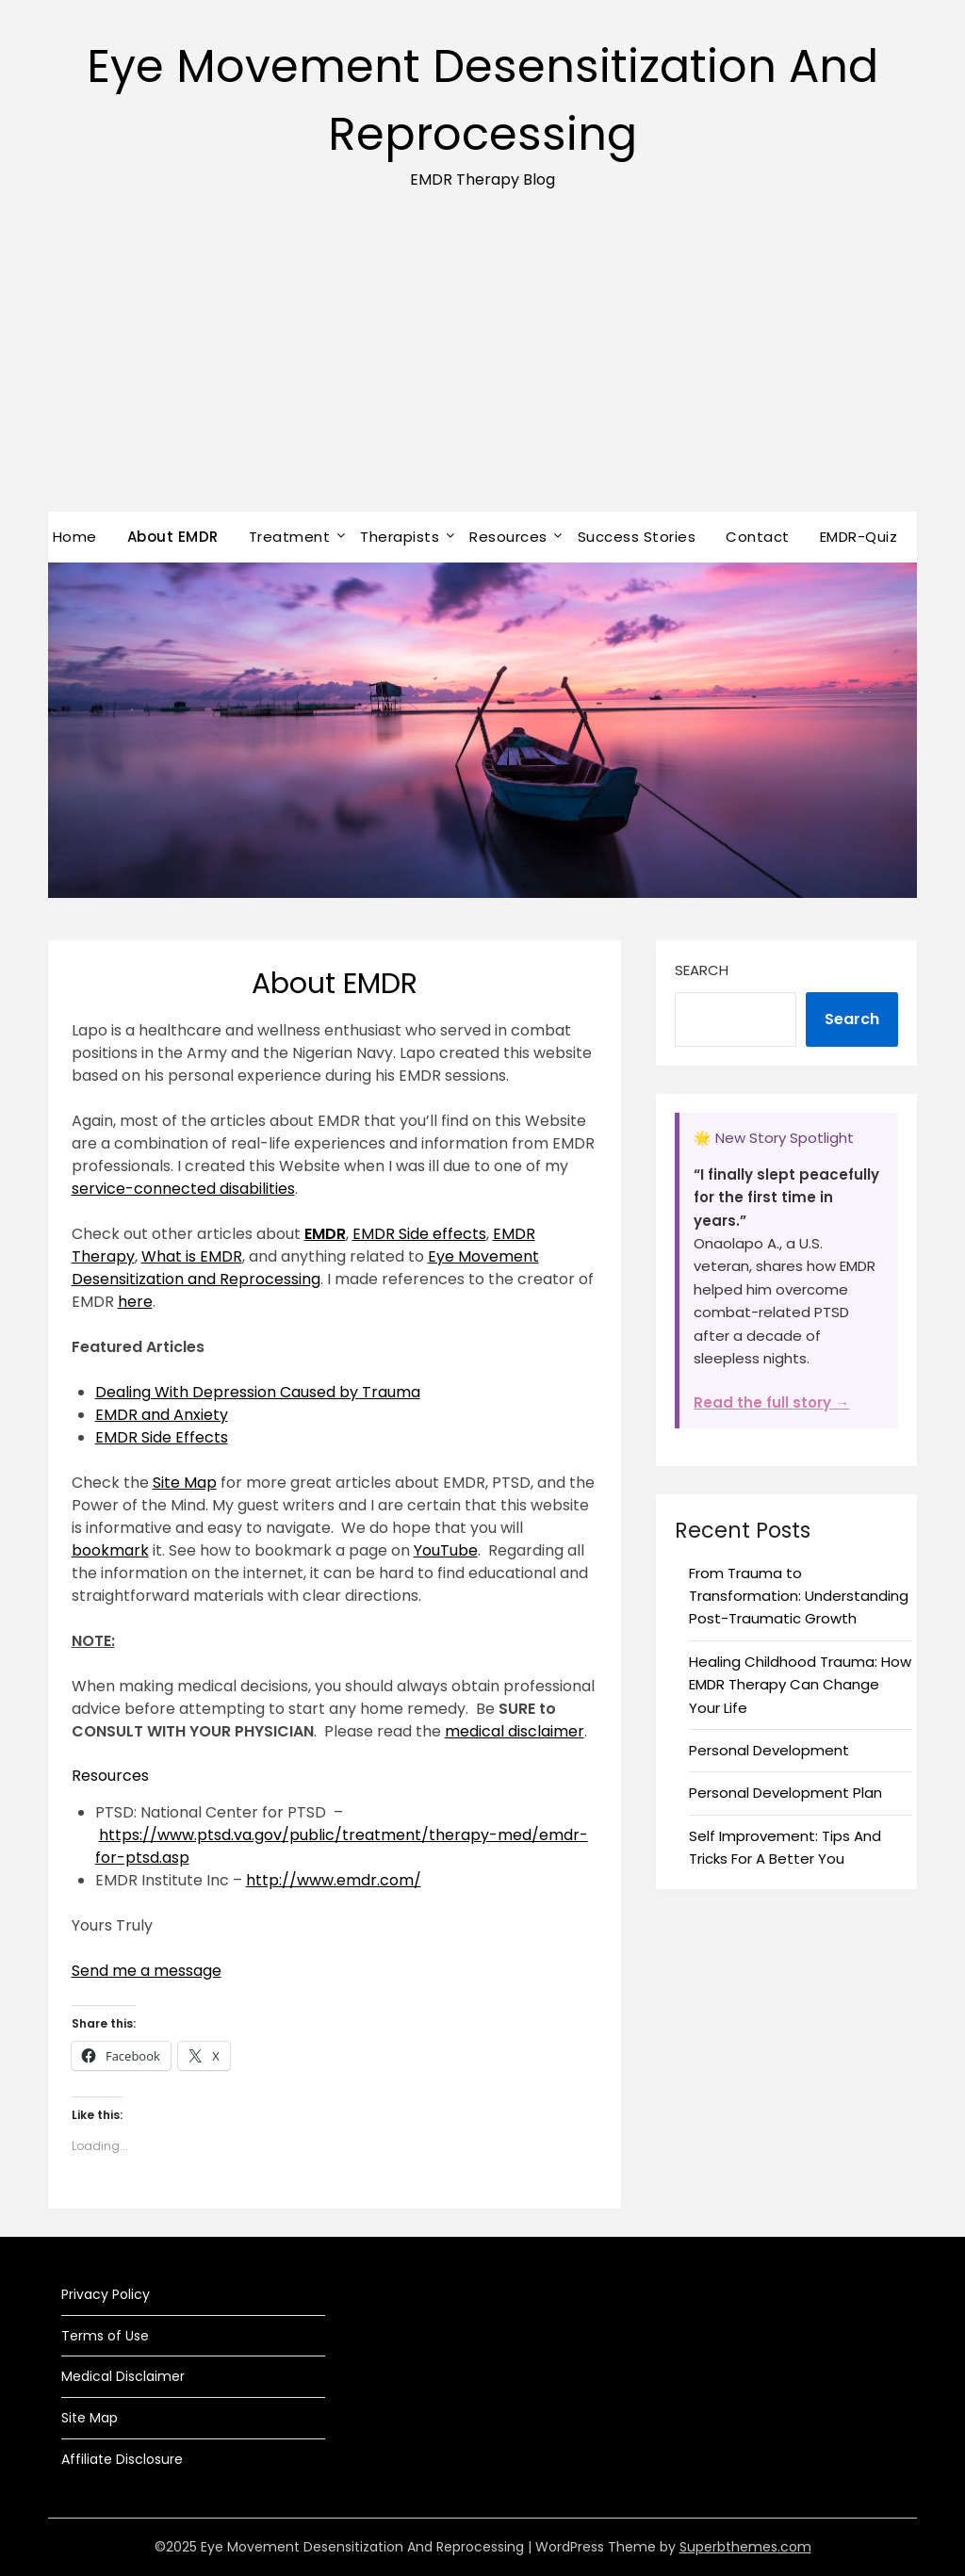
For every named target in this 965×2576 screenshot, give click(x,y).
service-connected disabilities (183, 1188)
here (135, 1301)
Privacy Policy (105, 2294)
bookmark (110, 1550)
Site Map (185, 1482)
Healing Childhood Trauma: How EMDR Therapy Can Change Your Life (800, 1685)
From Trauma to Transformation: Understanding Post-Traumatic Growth (798, 1596)
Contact (758, 536)
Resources (508, 536)
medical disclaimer (514, 1731)
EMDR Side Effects (161, 1437)
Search (701, 970)
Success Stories (637, 536)
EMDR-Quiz (859, 536)
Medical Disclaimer (123, 2376)
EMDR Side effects (419, 1234)
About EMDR (173, 536)
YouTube (446, 1550)
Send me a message (146, 1970)
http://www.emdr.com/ (333, 1880)
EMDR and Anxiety (161, 1415)
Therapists (399, 536)
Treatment (290, 536)
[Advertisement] (482, 370)
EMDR (325, 1234)
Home (75, 536)
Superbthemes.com (745, 2546)
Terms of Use (105, 2335)
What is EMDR (191, 1256)
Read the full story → (771, 1402)
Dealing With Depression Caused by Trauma (257, 1392)
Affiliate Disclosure (122, 2459)
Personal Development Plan (785, 1792)
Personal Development (769, 1750)
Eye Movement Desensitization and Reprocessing (305, 1268)
